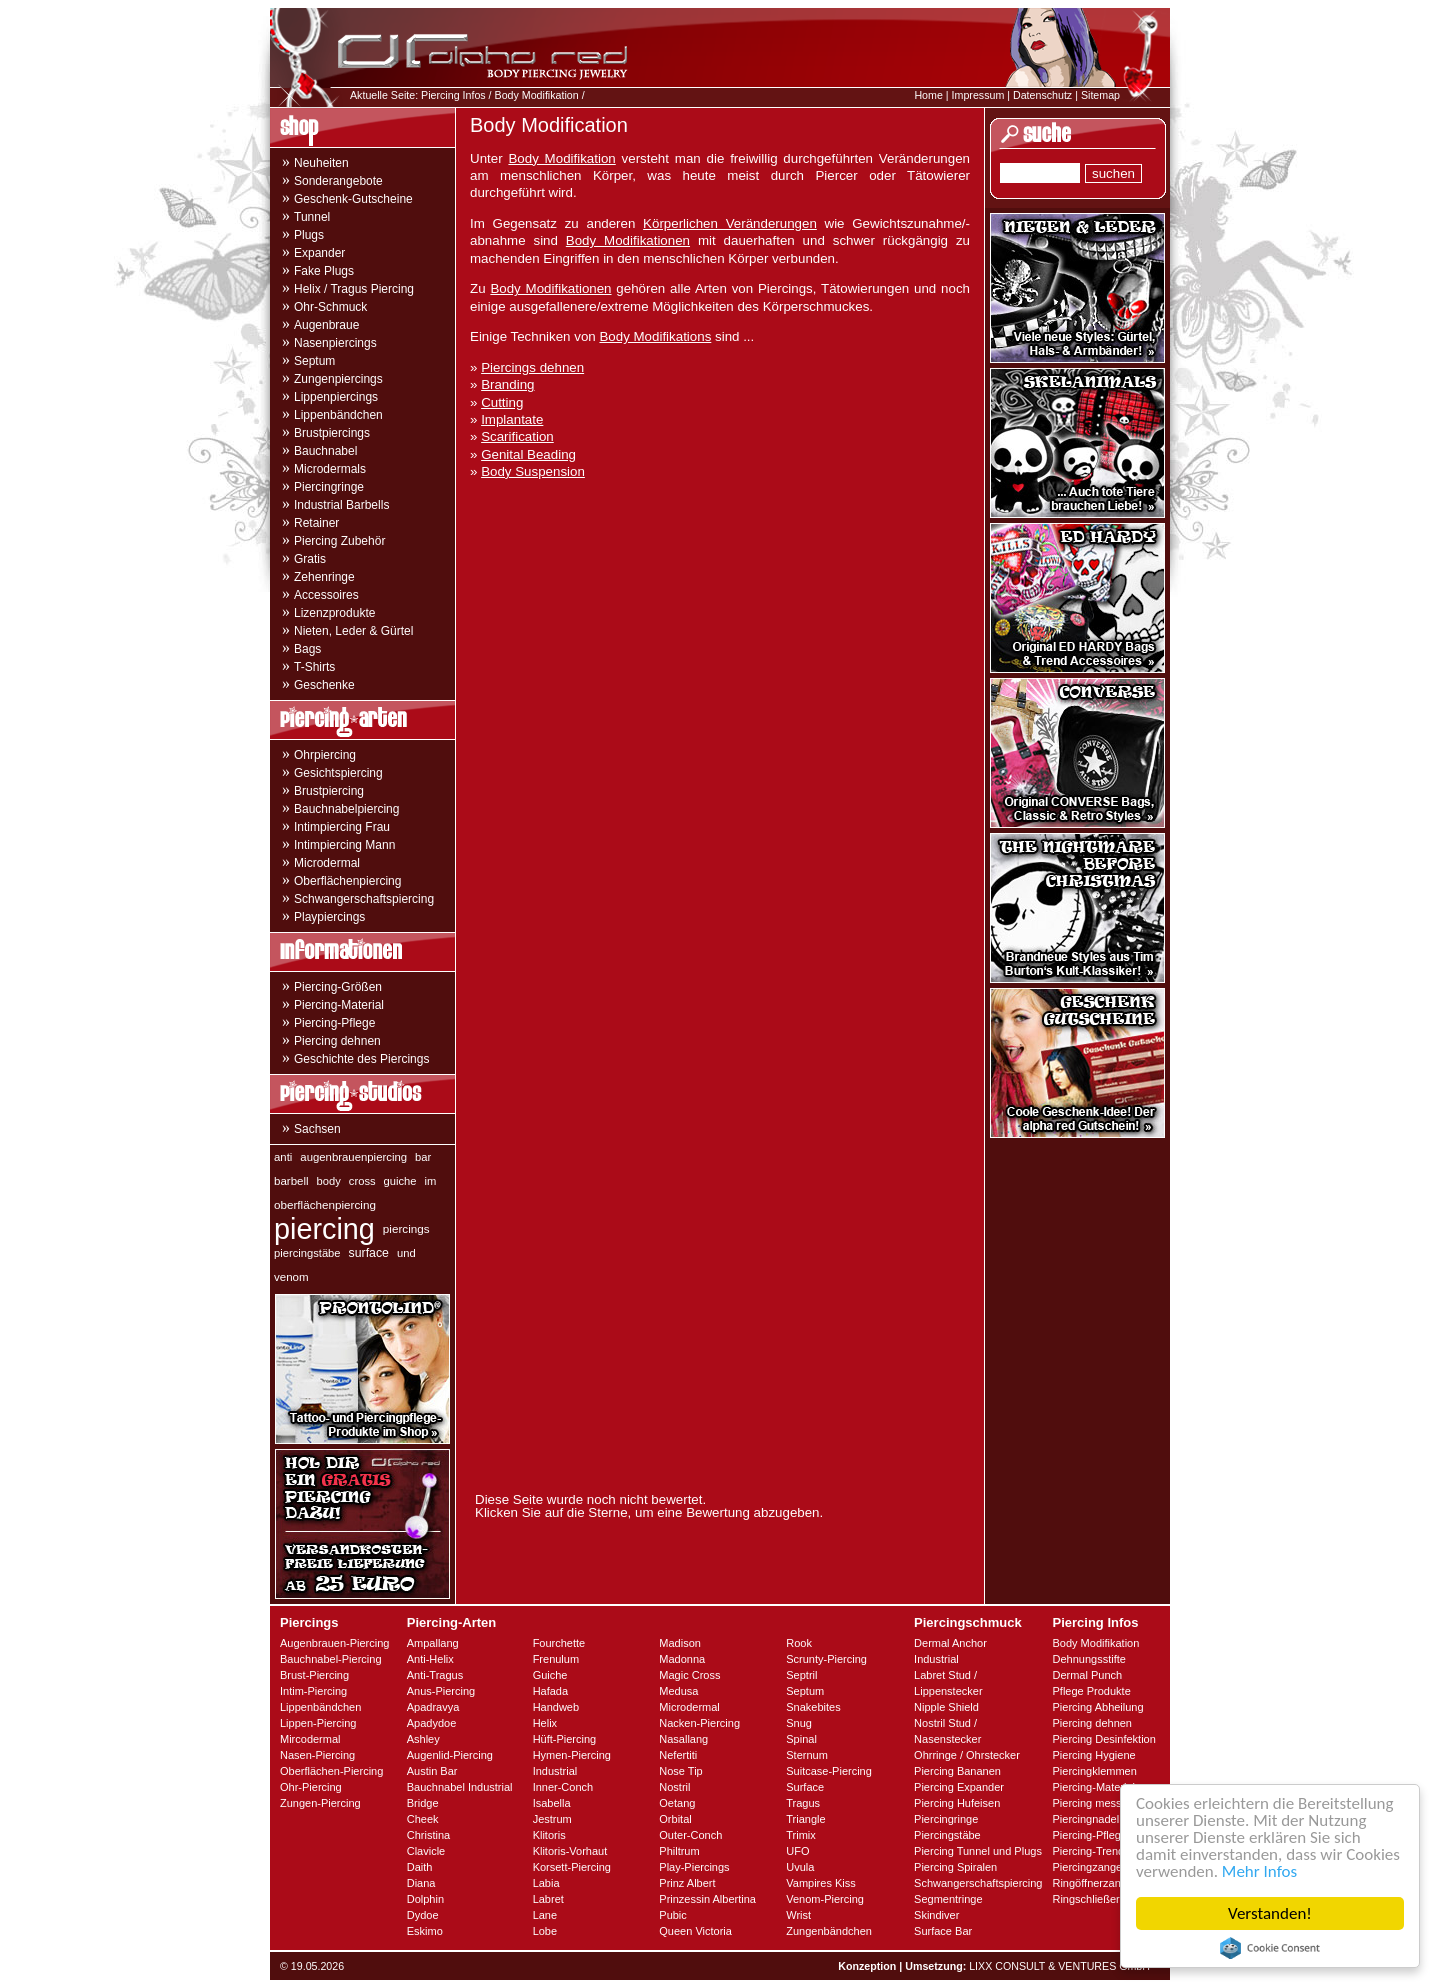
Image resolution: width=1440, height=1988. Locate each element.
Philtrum (679, 1851)
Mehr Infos (1259, 1871)
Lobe (545, 1931)
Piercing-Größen (338, 987)
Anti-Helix (430, 1659)
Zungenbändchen (829, 1931)
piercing (324, 1229)
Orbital (675, 1819)
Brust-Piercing (314, 1675)
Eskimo (425, 1931)
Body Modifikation (537, 95)
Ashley (423, 1739)
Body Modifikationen (628, 240)
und (406, 1253)
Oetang (677, 1803)
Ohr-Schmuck (330, 307)
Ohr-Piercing (311, 1787)
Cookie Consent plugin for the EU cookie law (1270, 1948)
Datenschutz (1042, 95)
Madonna (682, 1659)
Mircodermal (310, 1739)
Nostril (674, 1787)
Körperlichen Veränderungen (730, 223)
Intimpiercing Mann (344, 845)
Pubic (673, 1915)
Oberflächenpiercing (347, 881)
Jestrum (552, 1819)
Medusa (678, 1691)
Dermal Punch (1087, 1675)
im (431, 1181)
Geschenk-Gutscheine (353, 199)
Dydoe (423, 1915)
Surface (805, 1787)
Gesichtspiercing (338, 773)
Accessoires (326, 595)
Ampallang (433, 1643)
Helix (545, 1723)
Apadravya (433, 1707)
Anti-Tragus (435, 1675)
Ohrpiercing (325, 755)
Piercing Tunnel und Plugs (978, 1851)
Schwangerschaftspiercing (364, 899)
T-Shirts (314, 667)
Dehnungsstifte (1088, 1659)
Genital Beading (528, 454)
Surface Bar (943, 1931)
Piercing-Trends (1090, 1851)
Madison (680, 1643)
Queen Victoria (695, 1931)
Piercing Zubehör (339, 541)
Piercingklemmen (1094, 1771)
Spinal (801, 1739)
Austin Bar (432, 1771)
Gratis (310, 559)
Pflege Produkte (1091, 1691)
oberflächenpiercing (325, 1204)
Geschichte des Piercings (361, 1059)
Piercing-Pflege (334, 1023)
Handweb (556, 1707)
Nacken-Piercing (699, 1723)
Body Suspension (533, 471)
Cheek (423, 1819)
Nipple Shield (946, 1707)
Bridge (423, 1803)
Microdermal (327, 863)
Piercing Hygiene (1093, 1755)
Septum (314, 361)
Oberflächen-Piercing (331, 1771)
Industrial (555, 1771)
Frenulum (556, 1659)
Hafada (550, 1691)
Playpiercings (329, 917)
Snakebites (813, 1707)
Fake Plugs (324, 271)
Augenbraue (326, 325)
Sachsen (317, 1129)
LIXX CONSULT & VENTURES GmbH (1059, 1966)
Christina (428, 1835)
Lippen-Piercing (318, 1723)
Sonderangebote (338, 181)
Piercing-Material (339, 1005)
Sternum (807, 1755)
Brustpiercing (329, 791)
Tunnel (312, 217)
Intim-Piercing (313, 1691)
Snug (799, 1723)
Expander (319, 253)
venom (291, 1277)
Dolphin (425, 1899)
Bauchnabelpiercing (346, 809)
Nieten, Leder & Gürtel (353, 631)
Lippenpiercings (336, 397)
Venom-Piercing (825, 1899)
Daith (420, 1867)
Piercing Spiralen (955, 1867)
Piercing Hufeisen (957, 1803)
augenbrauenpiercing (353, 1157)
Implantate (512, 419)
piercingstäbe (307, 1253)
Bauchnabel (325, 451)
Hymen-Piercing (572, 1755)
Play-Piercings (694, 1867)
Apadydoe (432, 1723)
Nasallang (683, 1739)
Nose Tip (680, 1771)
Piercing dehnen (337, 1041)
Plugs (309, 235)
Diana (421, 1883)
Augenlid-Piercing (450, 1755)
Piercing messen (1092, 1803)
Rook (799, 1643)
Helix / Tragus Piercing (354, 289)
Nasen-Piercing (317, 1755)
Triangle (805, 1819)
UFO (797, 1851)
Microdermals (330, 469)
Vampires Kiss (820, 1883)
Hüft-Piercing (565, 1739)
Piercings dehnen (532, 367)
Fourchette (559, 1643)
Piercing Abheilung (1097, 1707)
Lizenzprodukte (334, 613)
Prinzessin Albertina (707, 1899)
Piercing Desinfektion (1103, 1739)
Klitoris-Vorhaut (570, 1851)
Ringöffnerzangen (1095, 1883)
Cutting (502, 402)
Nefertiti (678, 1755)
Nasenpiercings (335, 343)
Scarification (517, 436)
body (329, 1181)
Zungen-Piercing (320, 1803)
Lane (545, 1915)
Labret (548, 1899)
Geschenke (324, 685)
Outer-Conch (690, 1835)
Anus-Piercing (441, 1691)
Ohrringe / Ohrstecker (967, 1755)
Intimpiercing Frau (342, 827)
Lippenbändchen (338, 415)
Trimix (801, 1835)
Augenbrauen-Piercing (334, 1643)
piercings (406, 1228)
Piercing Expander (959, 1787)
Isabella (552, 1803)
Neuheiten (321, 163)
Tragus (803, 1803)
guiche (400, 1181)
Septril (801, 1675)
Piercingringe (329, 487)
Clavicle (426, 1851)
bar (423, 1157)
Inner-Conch (563, 1787)
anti (283, 1157)
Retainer (316, 523)
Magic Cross (689, 1675)
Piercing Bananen (957, 1771)
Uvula (800, 1867)
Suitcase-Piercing (829, 1771)
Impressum (978, 95)
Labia (546, 1883)
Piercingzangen (1090, 1867)
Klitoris (549, 1835)
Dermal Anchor (950, 1643)
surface (369, 1253)
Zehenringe (324, 577)
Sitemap (1100, 95)
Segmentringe (948, 1899)
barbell (291, 1181)
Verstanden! (1270, 1913)
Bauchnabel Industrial (460, 1787)
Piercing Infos (453, 95)
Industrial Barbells (341, 505)
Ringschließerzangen (1103, 1899)
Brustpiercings (332, 433)
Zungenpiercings (338, 379)
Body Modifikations (655, 336)
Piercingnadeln (1088, 1819)
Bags (307, 649)
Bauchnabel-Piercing (331, 1659)
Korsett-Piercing (572, 1867)
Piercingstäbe (947, 1835)
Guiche (550, 1675)
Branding (507, 384)
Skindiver (936, 1915)
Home (928, 95)
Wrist (798, 1915)
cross (362, 1181)
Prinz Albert (687, 1883)
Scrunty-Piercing (826, 1659)
